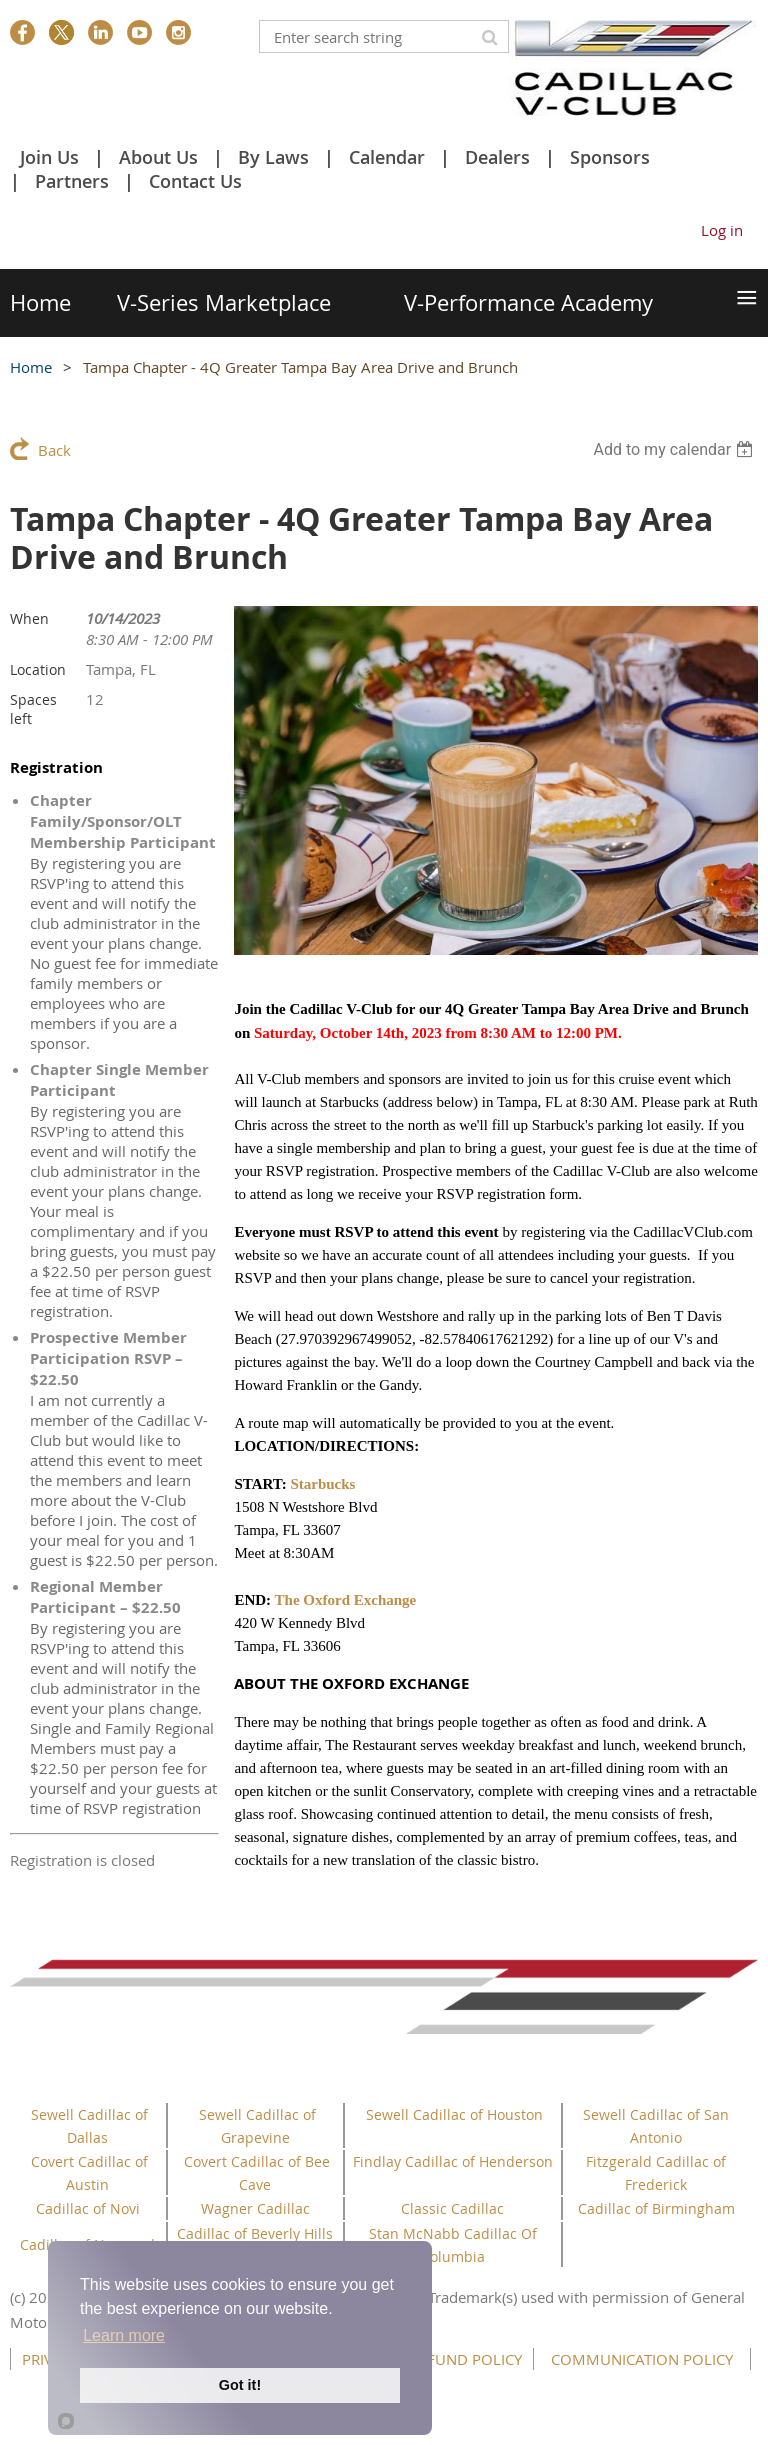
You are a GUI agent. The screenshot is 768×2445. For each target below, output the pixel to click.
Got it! (240, 2385)
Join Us (49, 157)
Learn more (124, 2335)
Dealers (497, 157)
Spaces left (33, 709)
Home (31, 367)
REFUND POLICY (466, 2359)
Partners (72, 181)
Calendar (387, 157)
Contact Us (195, 181)
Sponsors (610, 157)
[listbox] (675, 449)
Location (38, 669)
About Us (158, 157)
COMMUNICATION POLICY (642, 2359)
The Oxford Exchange (346, 1600)
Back (54, 450)
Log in (722, 230)
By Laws (273, 157)
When (29, 618)
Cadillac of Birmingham (656, 2208)
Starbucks (322, 1484)
